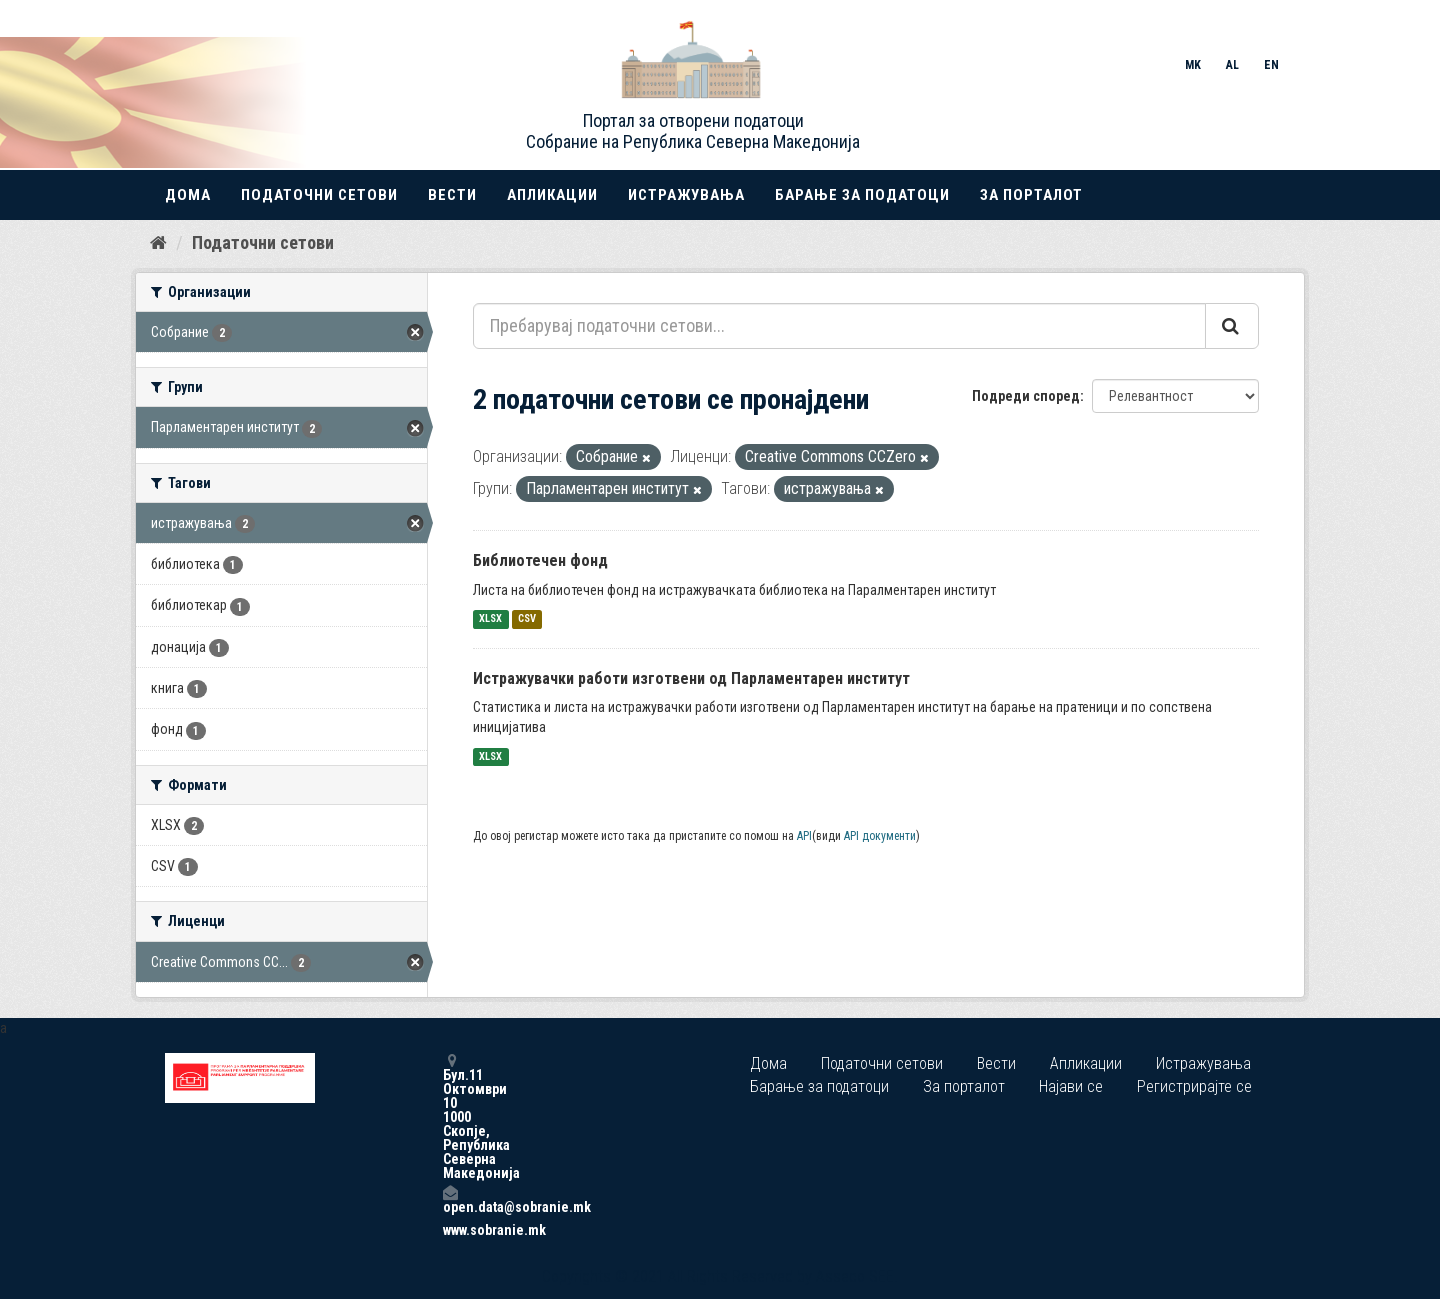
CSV (527, 619)
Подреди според (1026, 396)
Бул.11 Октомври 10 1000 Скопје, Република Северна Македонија (450, 1116)
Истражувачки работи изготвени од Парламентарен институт (691, 678)
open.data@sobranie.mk (450, 1199)
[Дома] (158, 243)
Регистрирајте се (1194, 1086)
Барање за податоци (862, 195)
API (804, 836)
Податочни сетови (319, 195)
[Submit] (1232, 326)
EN (1271, 65)
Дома (188, 195)
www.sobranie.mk (450, 1230)
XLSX (490, 619)
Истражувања (686, 195)
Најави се (1071, 1086)
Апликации (552, 195)
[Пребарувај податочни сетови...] (839, 326)
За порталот (1031, 195)
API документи (880, 836)
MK (1193, 65)
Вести (452, 195)
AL (1232, 65)
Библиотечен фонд (540, 560)
